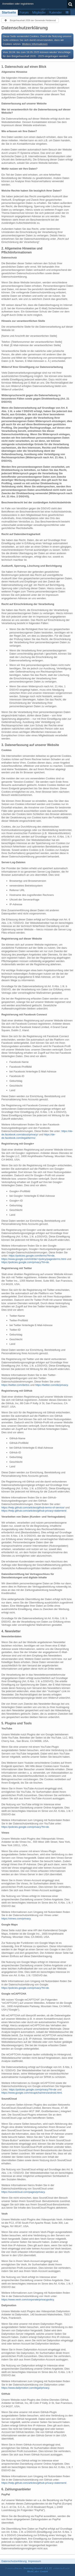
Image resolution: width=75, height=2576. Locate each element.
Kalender (55, 12)
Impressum (34, 2561)
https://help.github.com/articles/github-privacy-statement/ (33, 1510)
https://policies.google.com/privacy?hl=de (25, 1262)
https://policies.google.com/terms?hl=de (32, 1255)
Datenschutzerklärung (14, 2561)
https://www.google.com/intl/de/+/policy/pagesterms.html (33, 1259)
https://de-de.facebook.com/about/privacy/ (37, 1133)
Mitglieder (39, 12)
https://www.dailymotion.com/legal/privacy (25, 2387)
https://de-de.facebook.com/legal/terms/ (28, 1136)
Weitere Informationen (35, 43)
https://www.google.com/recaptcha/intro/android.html (31, 2092)
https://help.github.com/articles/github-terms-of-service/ (33, 1507)
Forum (24, 12)
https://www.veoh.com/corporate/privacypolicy (27, 2299)
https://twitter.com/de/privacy (51, 1384)
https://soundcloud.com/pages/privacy (23, 2191)
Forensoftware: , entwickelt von (38, 2570)
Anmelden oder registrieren (18, 3)
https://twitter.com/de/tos (15, 1384)
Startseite (9, 12)
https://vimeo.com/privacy (16, 1918)
